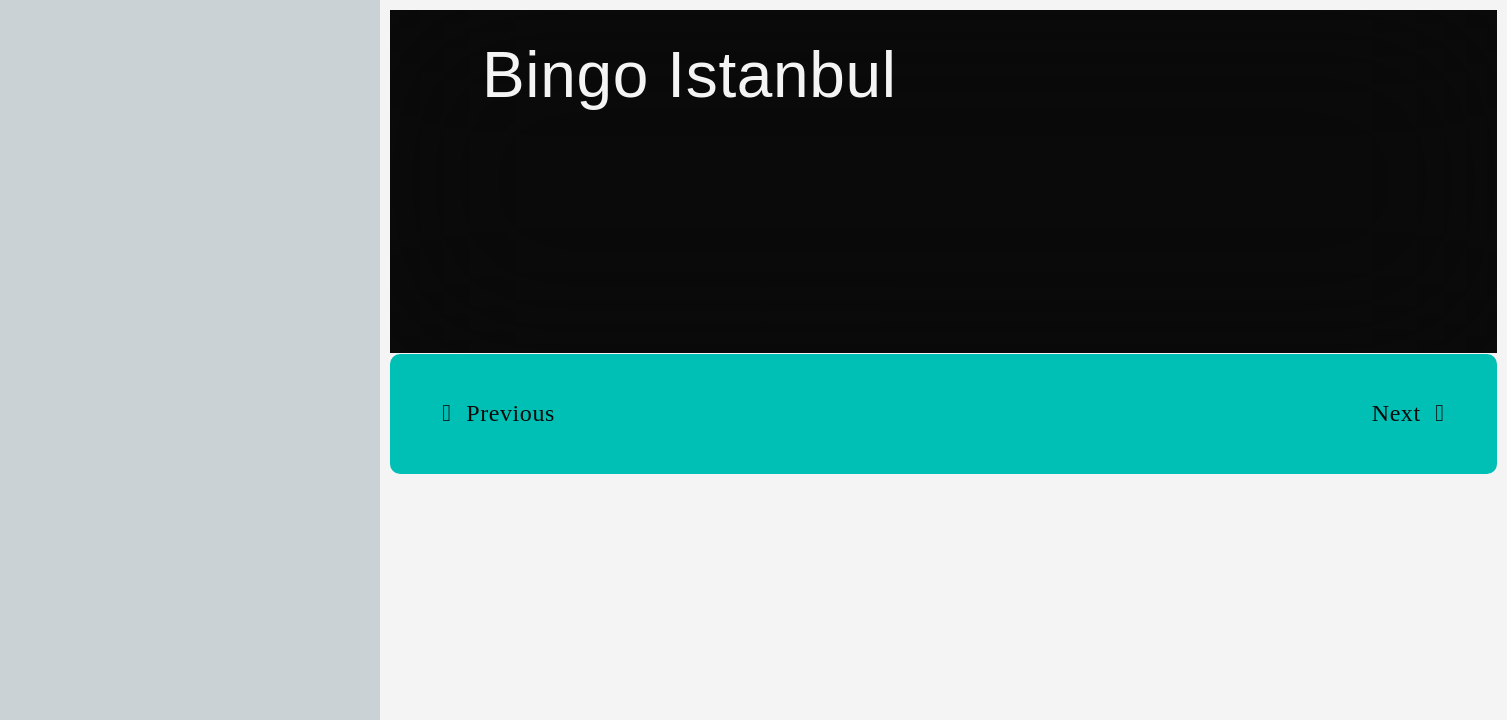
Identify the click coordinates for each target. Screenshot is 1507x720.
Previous (510, 413)
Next (1396, 413)
